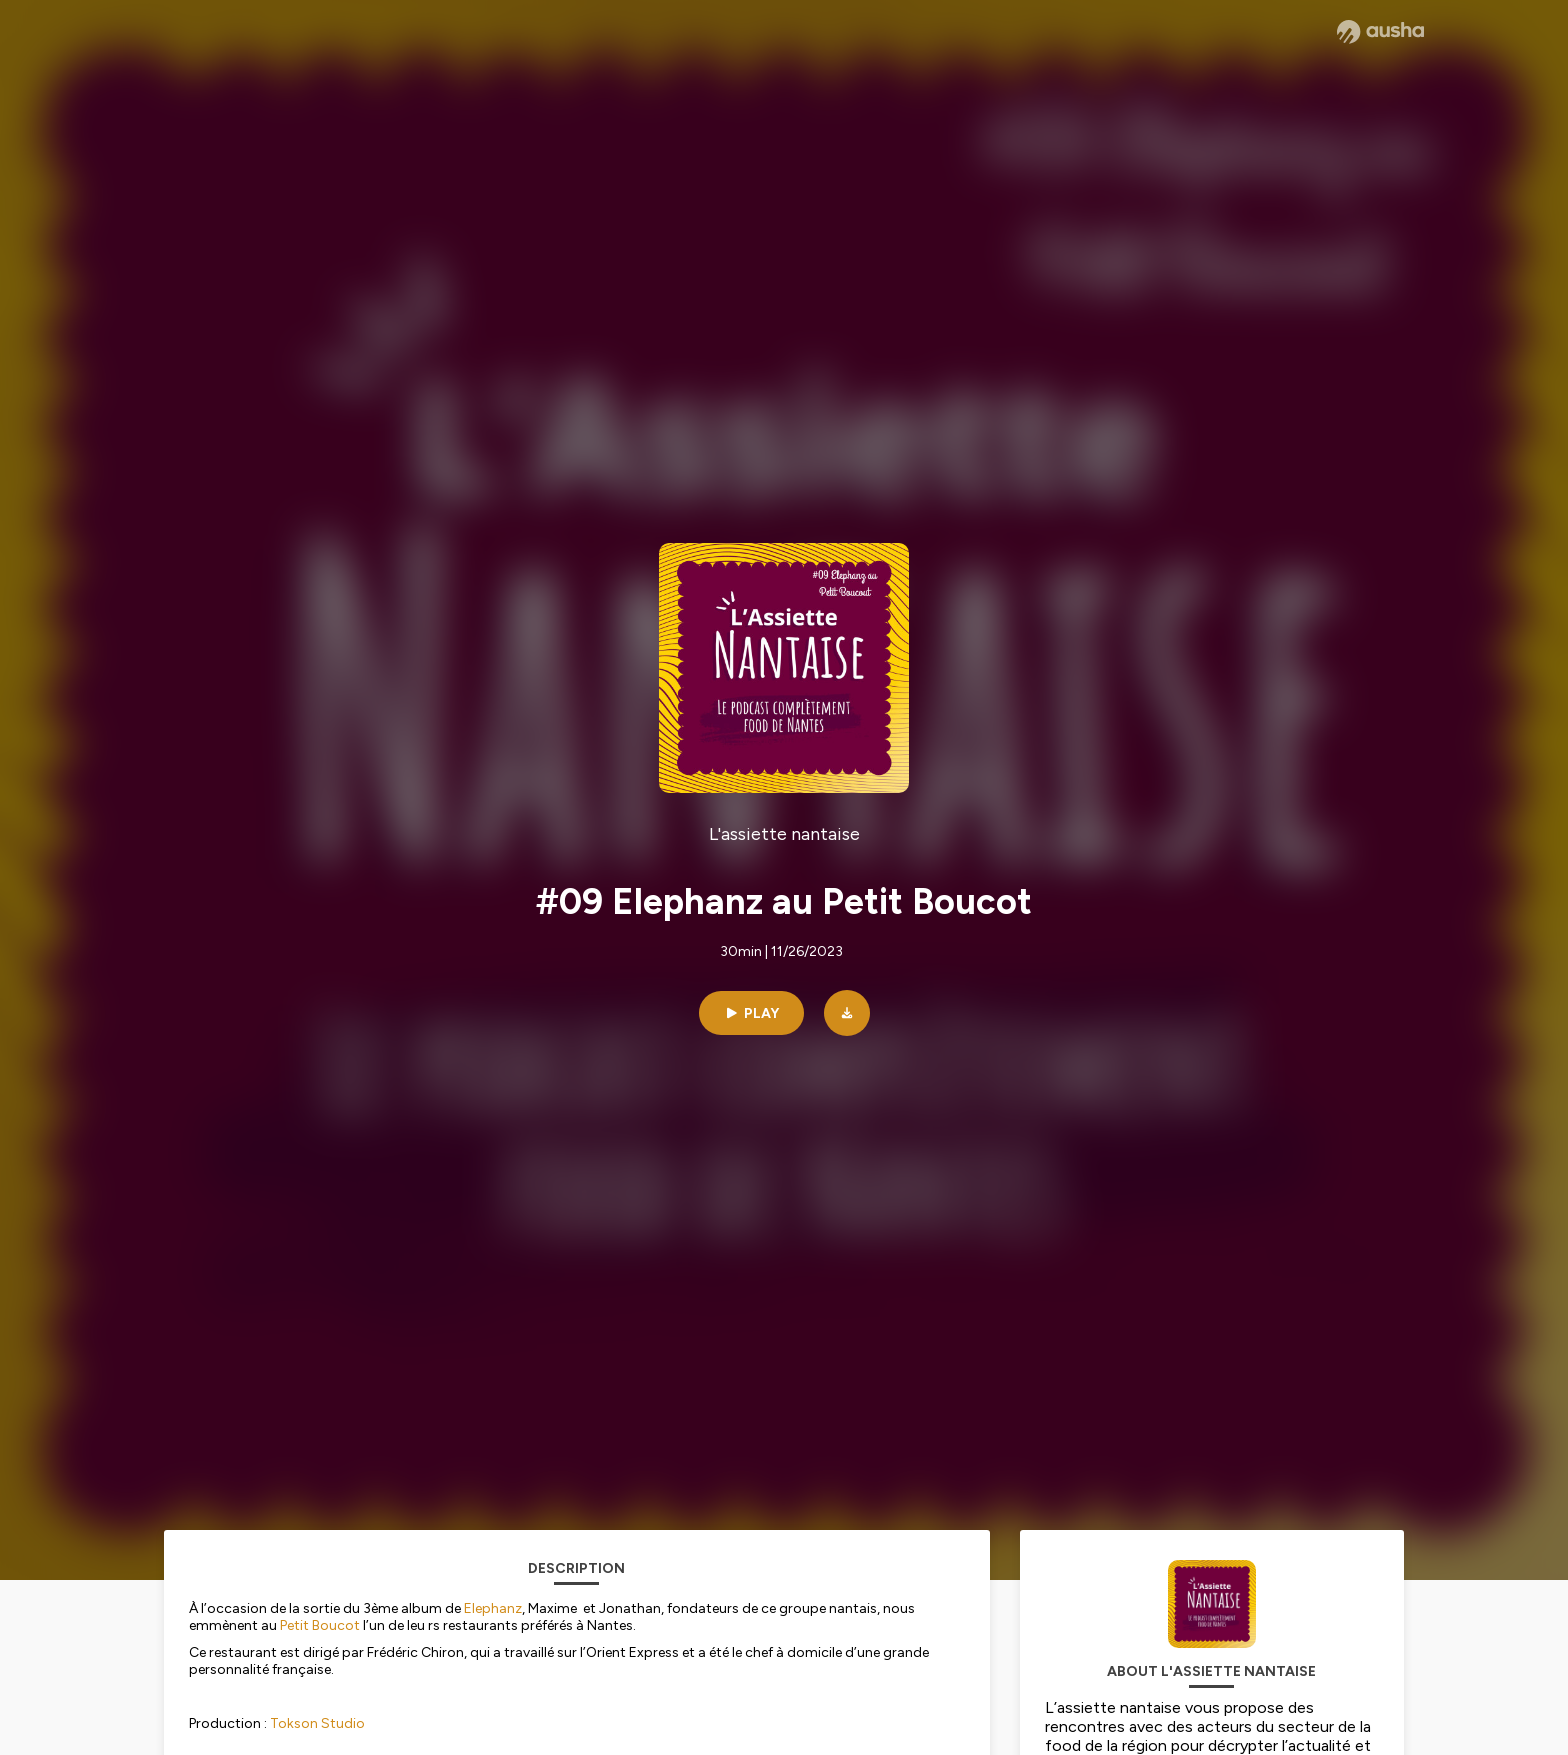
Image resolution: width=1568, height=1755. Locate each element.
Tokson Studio (317, 1723)
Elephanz (493, 1608)
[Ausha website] (1380, 32)
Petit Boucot (320, 1625)
